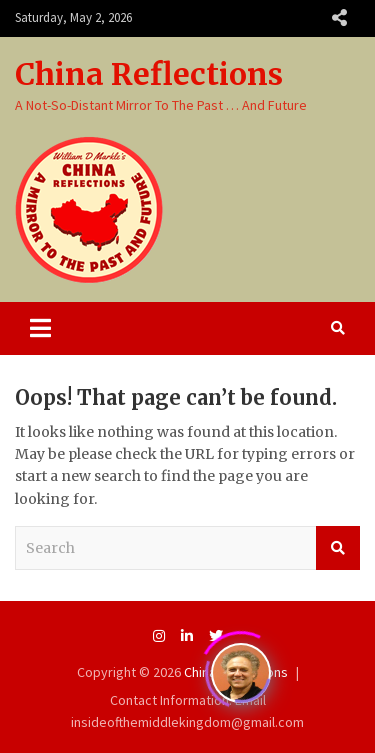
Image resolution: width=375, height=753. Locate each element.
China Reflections (149, 74)
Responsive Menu (339, 18)
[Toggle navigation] (40, 328)
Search (338, 548)
